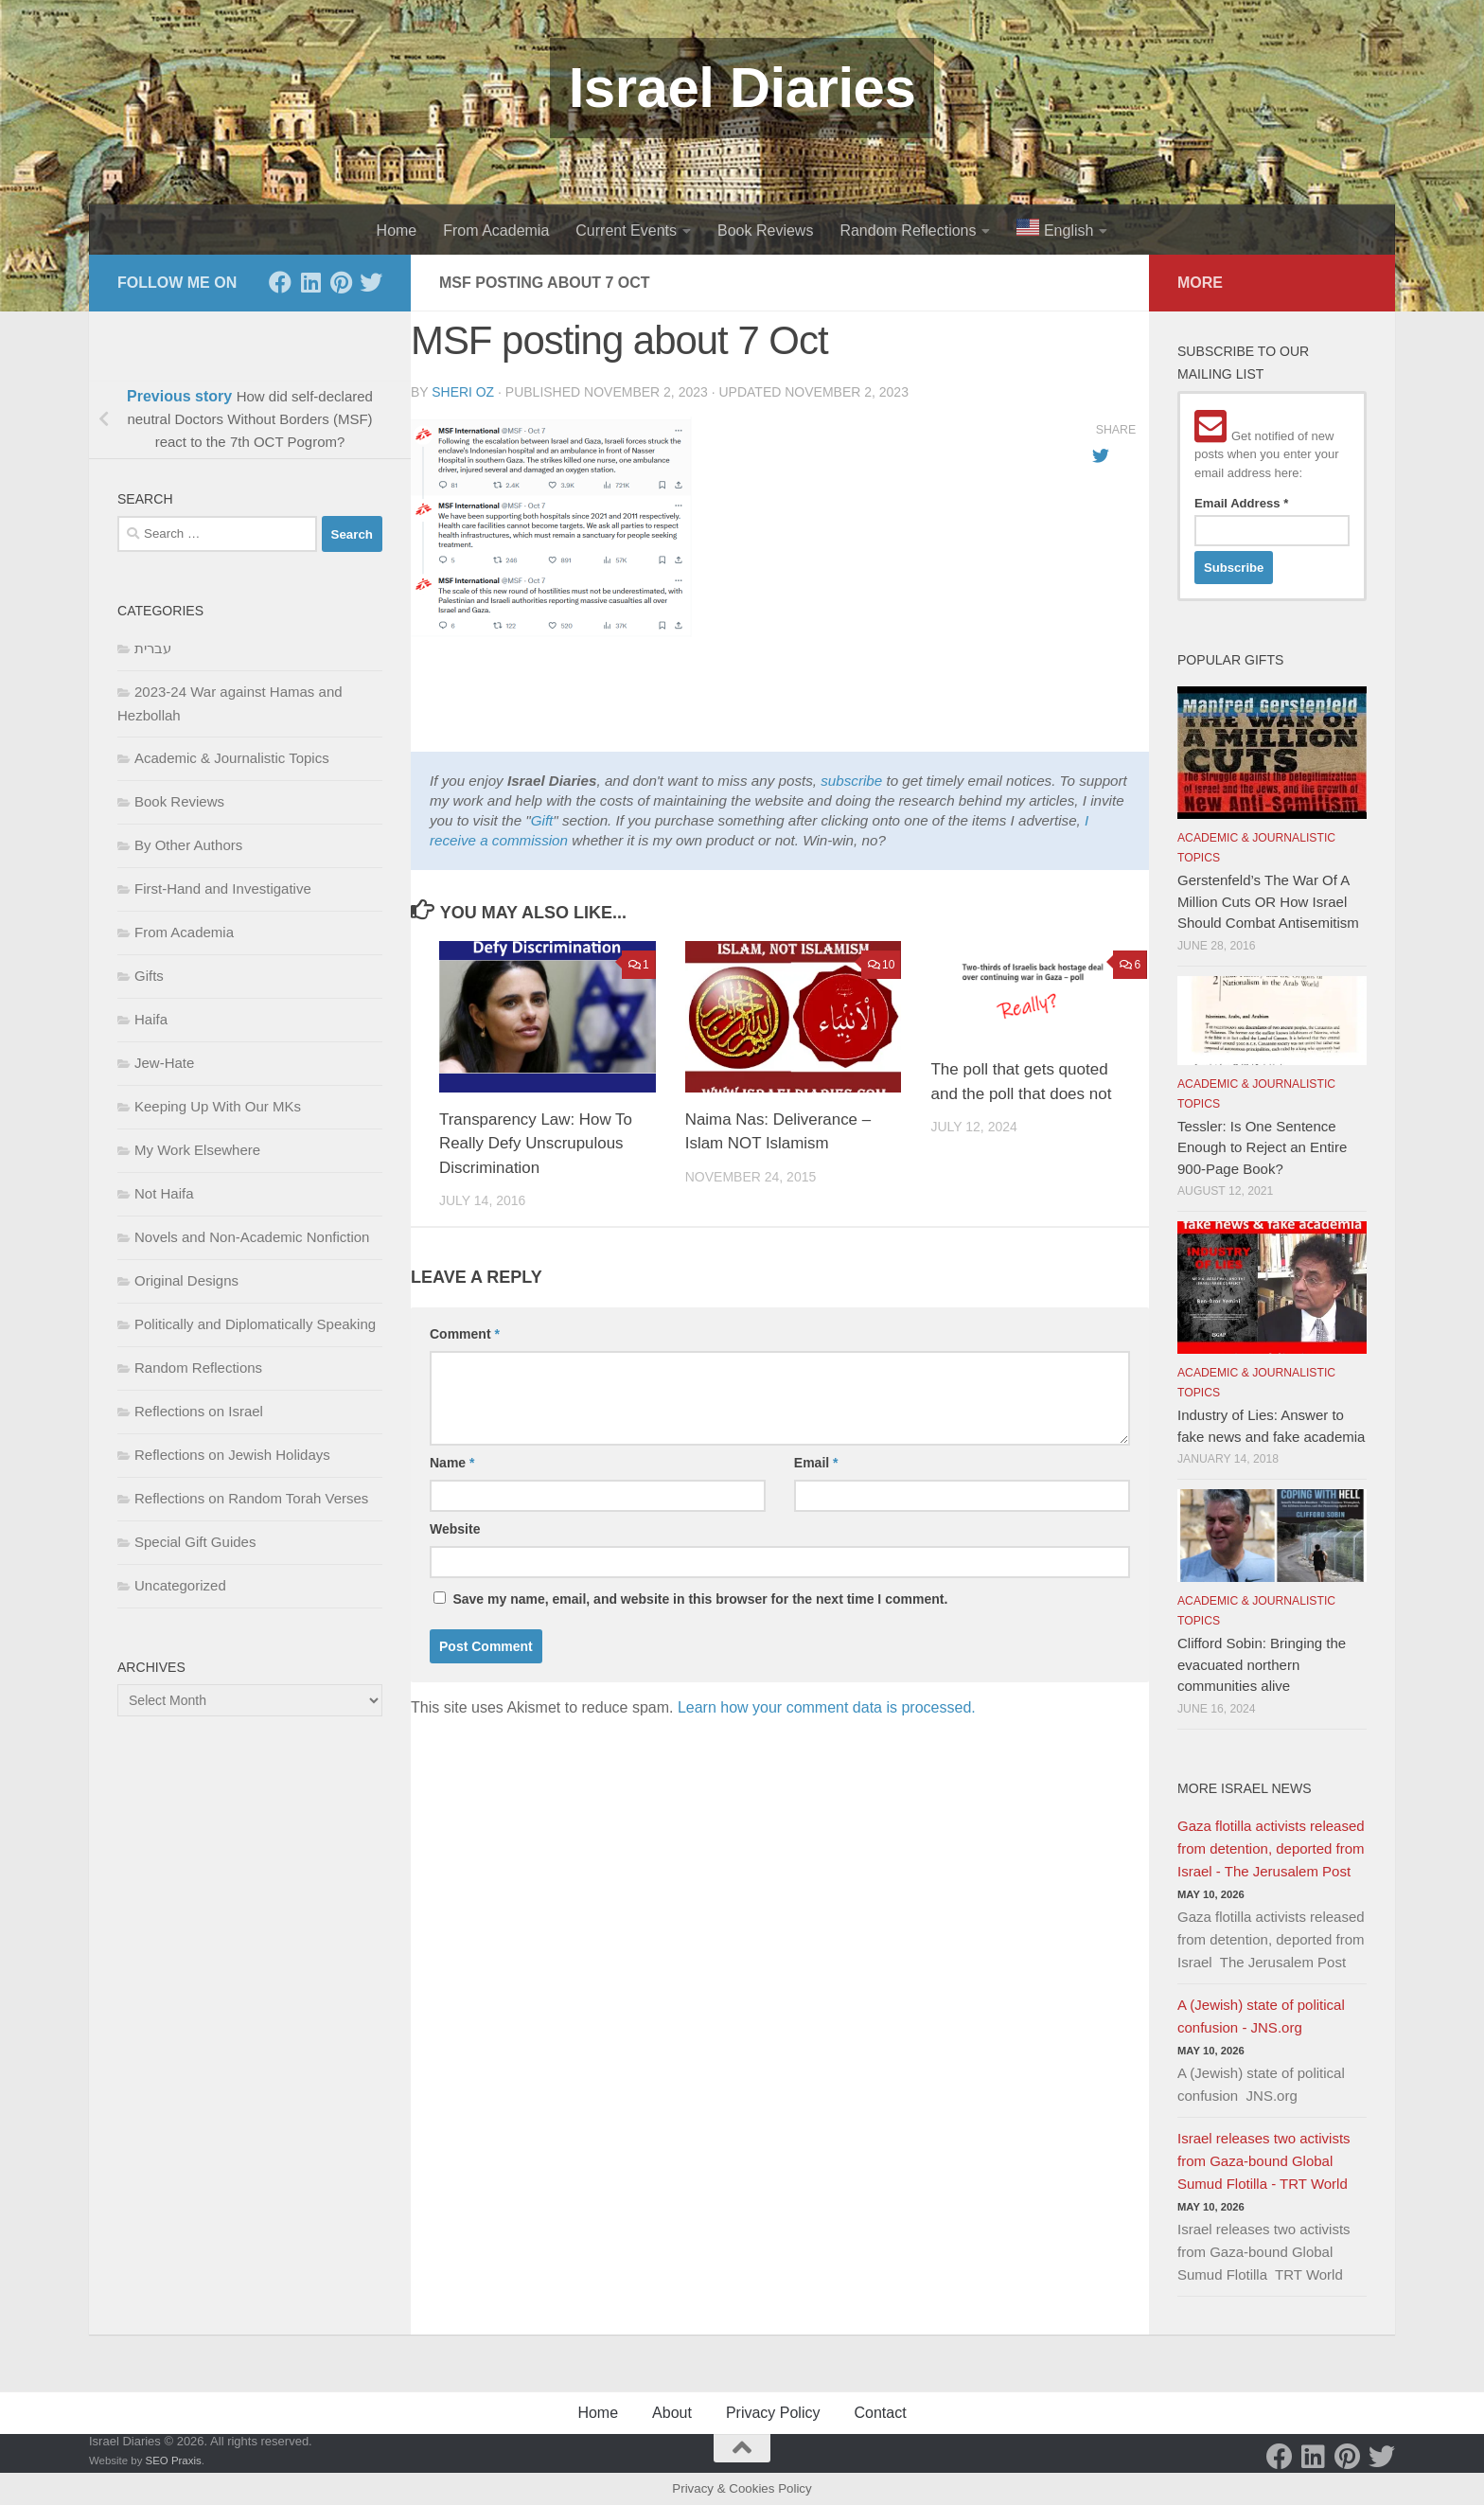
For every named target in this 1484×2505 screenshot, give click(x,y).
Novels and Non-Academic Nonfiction (251, 1237)
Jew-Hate (164, 1063)
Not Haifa (164, 1193)
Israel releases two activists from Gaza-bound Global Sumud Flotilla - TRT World (1264, 2161)
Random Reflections (907, 230)
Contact (880, 2413)
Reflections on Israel (198, 1411)
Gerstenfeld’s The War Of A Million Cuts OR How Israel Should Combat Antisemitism (1268, 901)
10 (881, 964)
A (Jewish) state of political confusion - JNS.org (1261, 2016)
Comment (465, 1333)
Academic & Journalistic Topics (231, 758)
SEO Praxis (174, 2460)
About (672, 2413)
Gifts (149, 976)
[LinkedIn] (310, 282)
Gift (542, 820)
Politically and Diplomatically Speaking (255, 1324)
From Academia (496, 230)
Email (816, 1462)
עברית (152, 648)
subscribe (851, 781)
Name (452, 1462)
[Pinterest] (340, 282)
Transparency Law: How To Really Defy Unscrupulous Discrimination (536, 1143)
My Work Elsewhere (197, 1150)
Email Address (1241, 503)
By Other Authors (188, 845)
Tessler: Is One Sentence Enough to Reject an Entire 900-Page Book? (1262, 1147)
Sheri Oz (463, 392)
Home (397, 230)
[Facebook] (280, 282)
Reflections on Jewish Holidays (232, 1455)
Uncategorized (180, 1585)
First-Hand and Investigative (222, 888)
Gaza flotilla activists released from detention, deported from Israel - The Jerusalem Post (1271, 1848)
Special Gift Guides (195, 1542)
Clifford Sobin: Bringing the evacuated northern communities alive (1261, 1664)
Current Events (626, 230)
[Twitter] (371, 282)
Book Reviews (765, 230)
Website (455, 1529)
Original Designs (186, 1280)
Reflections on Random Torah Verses (251, 1498)
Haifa (151, 1019)
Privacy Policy (773, 2413)
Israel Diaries (742, 87)
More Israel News (1244, 1788)
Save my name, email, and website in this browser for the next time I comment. (699, 1599)
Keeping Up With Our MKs (217, 1106)
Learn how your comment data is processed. (827, 1707)
